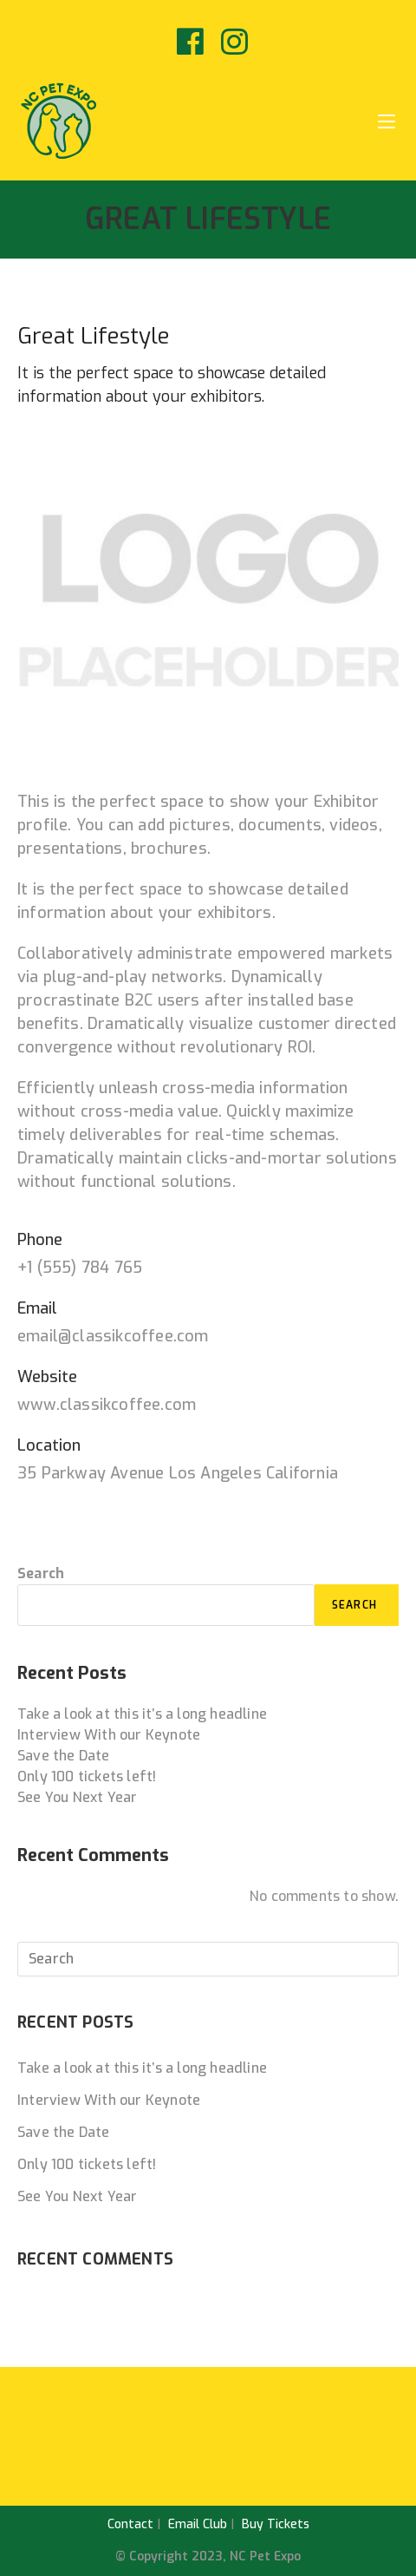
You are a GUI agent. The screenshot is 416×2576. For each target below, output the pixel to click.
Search (40, 1573)
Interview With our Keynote (108, 1735)
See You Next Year (77, 1797)
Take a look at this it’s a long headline (142, 1714)
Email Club (197, 2524)
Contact (130, 2524)
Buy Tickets (275, 2524)
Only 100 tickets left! (86, 1776)
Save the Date (63, 1756)
